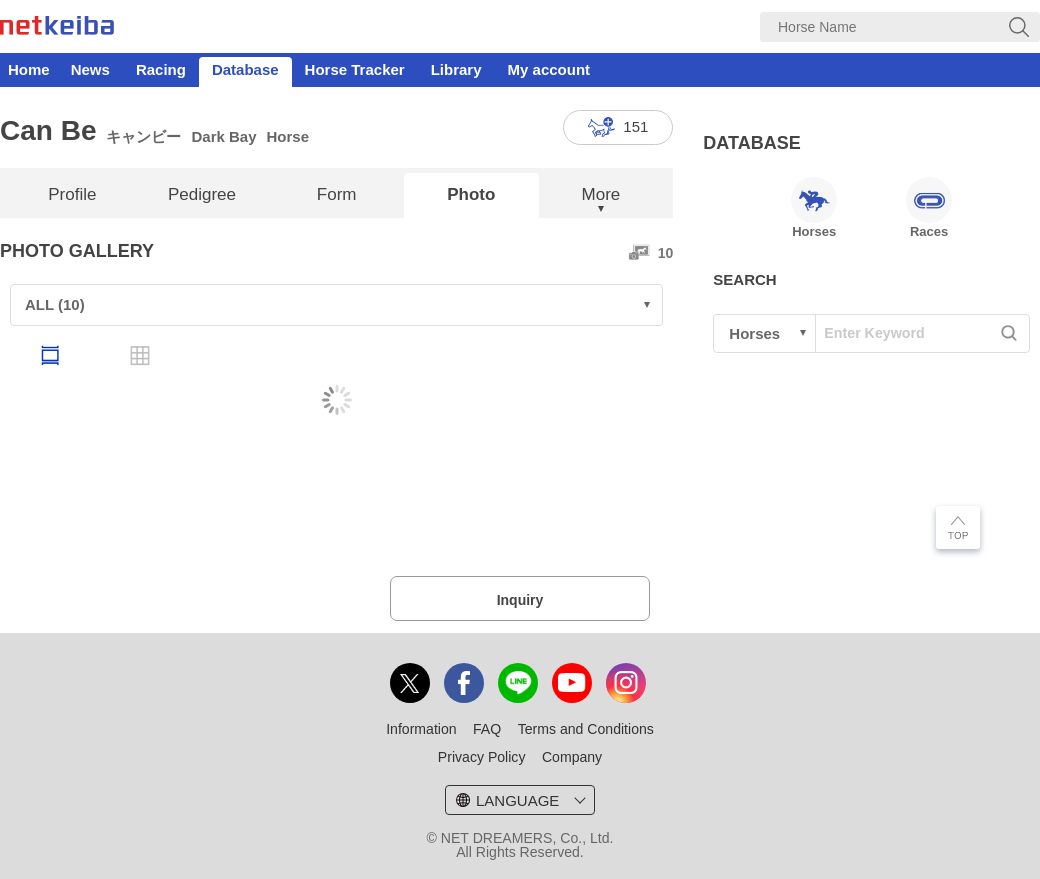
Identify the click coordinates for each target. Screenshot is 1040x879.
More (601, 194)
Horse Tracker (355, 69)
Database (245, 69)
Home (29, 69)
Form (337, 194)
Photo (471, 194)
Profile (72, 194)
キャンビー (143, 136)
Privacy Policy (482, 757)
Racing (161, 69)
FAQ (487, 729)
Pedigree (202, 194)
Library (456, 69)
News (90, 69)
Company (572, 757)
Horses (814, 208)
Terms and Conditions (586, 729)
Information (421, 729)
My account (549, 69)
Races (929, 208)
